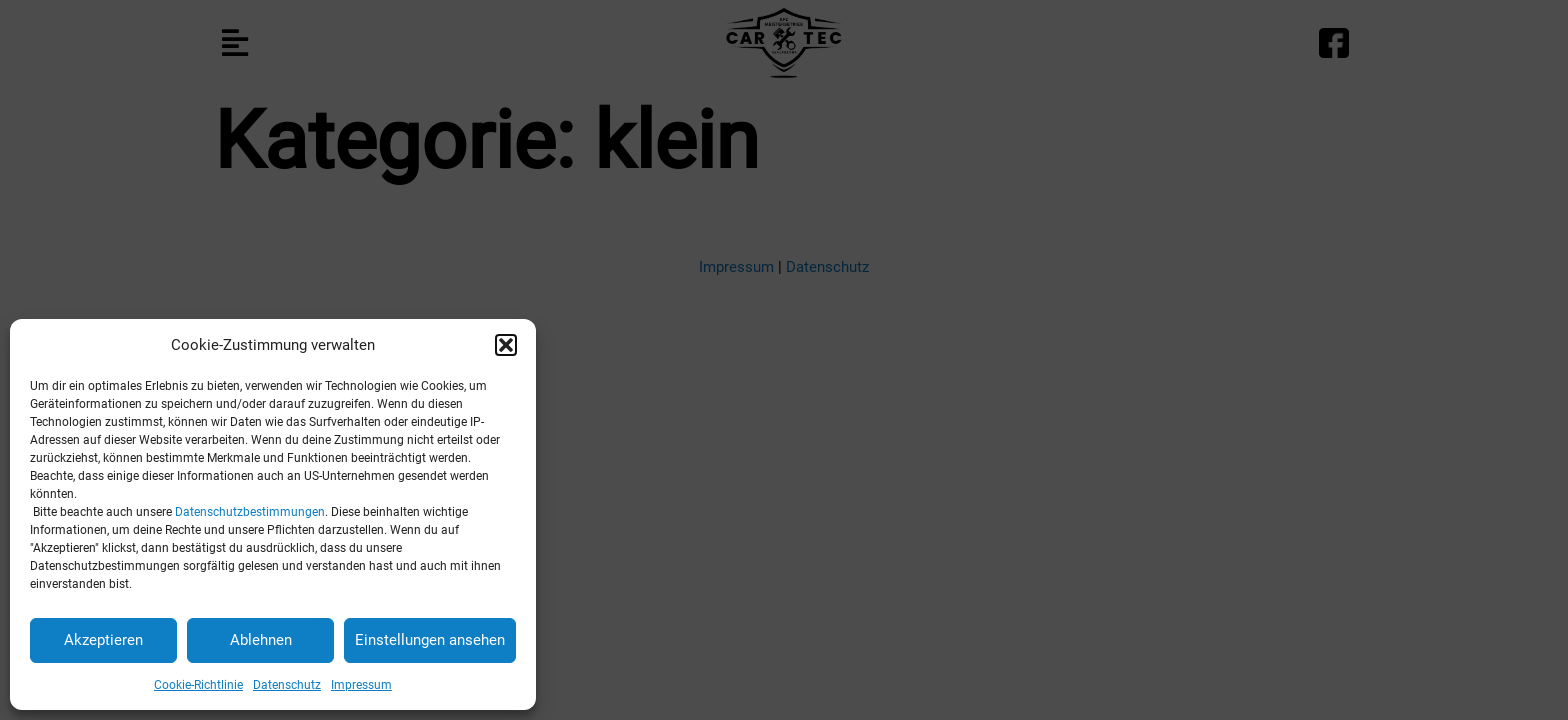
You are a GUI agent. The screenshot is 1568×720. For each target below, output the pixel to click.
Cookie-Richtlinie (198, 685)
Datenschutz (287, 685)
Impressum (361, 685)
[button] (506, 345)
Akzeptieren (103, 640)
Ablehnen (261, 640)
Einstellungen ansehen (430, 640)
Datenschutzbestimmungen (250, 512)
